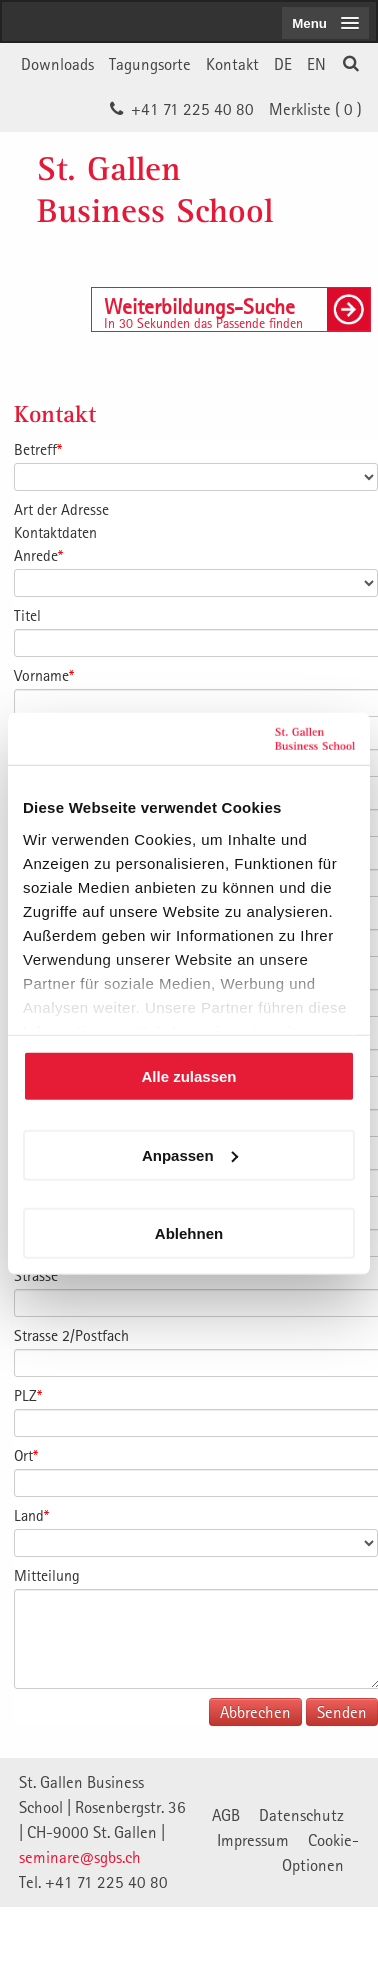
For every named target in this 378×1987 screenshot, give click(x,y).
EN (316, 64)
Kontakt (232, 64)
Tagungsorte (150, 64)
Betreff (38, 449)
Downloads (57, 64)
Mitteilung (47, 1575)
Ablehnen (189, 1233)
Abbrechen (255, 1712)
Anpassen (190, 1154)
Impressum (253, 1840)
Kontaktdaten (55, 532)
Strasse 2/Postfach (71, 1335)
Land (31, 1515)
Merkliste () (315, 109)
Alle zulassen (188, 1076)
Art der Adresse (61, 509)
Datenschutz (301, 1815)
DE (283, 64)
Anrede (38, 555)
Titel (27, 615)
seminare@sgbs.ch (80, 1857)
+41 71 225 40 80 (192, 109)
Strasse (38, 1275)
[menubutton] (325, 23)
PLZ (28, 1395)
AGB (226, 1815)
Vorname (44, 675)
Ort (26, 1455)
